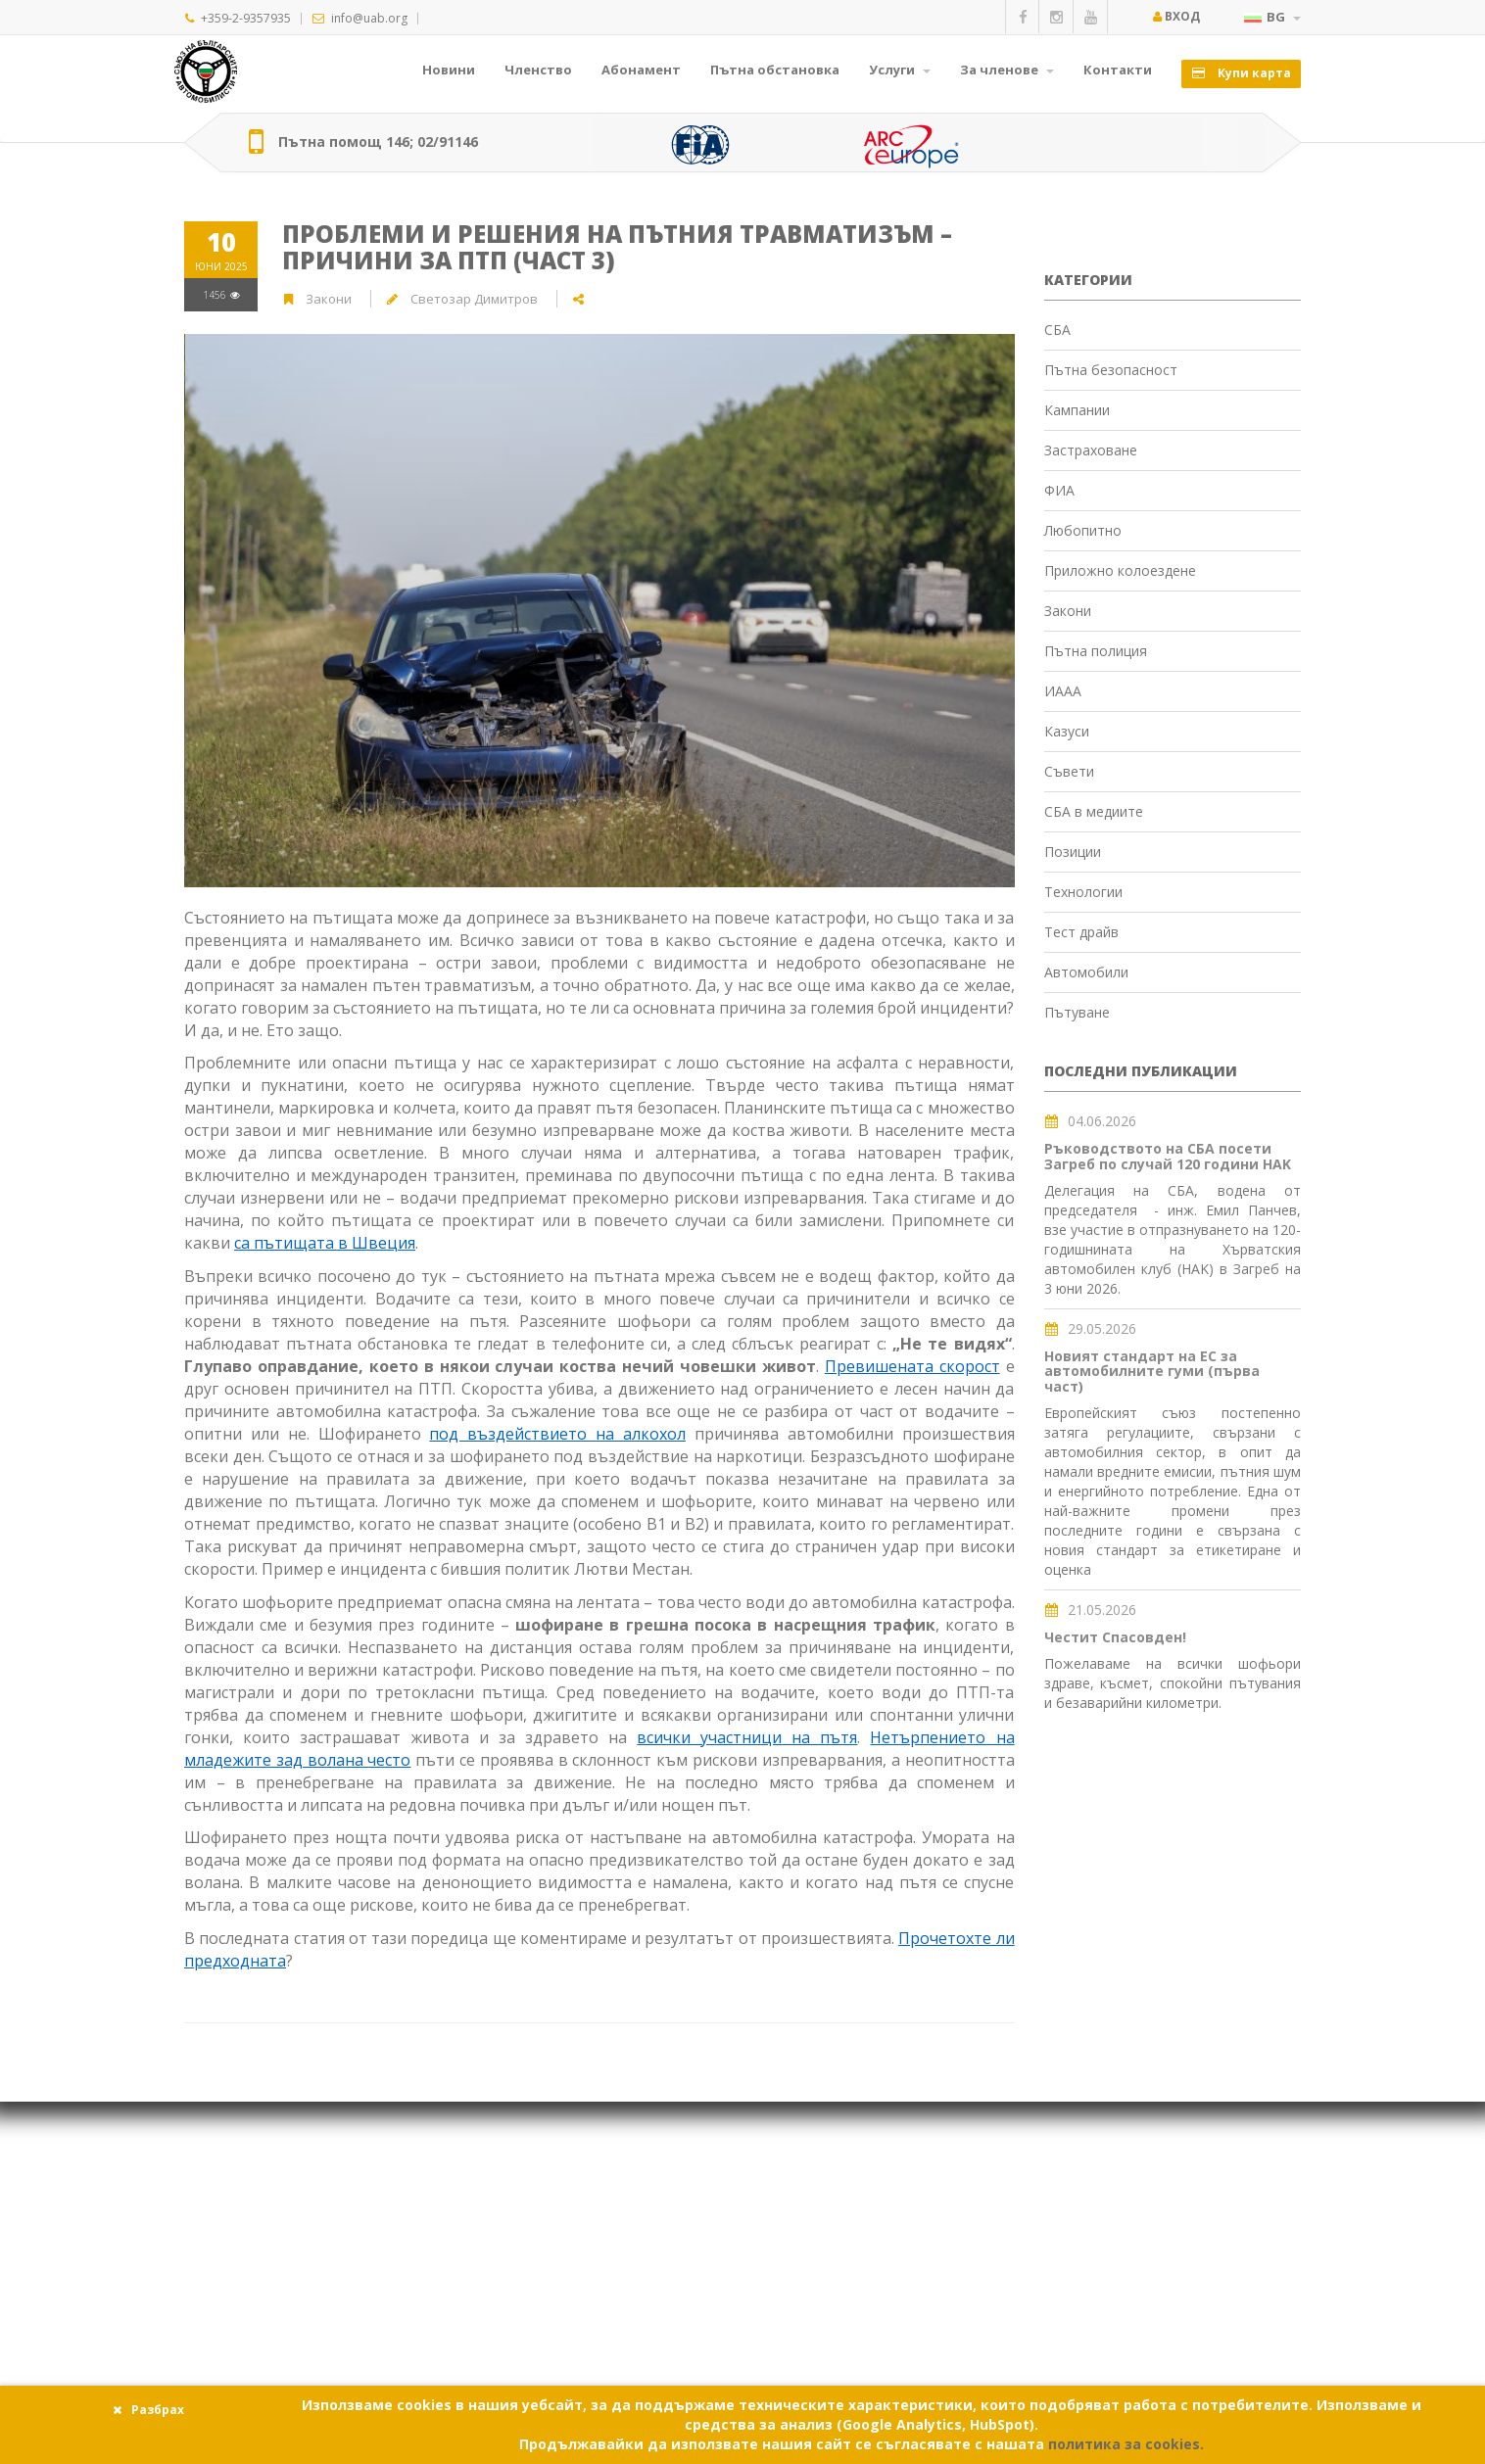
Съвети (1069, 771)
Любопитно (1083, 530)
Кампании (1077, 410)
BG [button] (1272, 16)
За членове (1007, 69)
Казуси (1066, 731)
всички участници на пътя (747, 1737)
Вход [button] (1176, 16)
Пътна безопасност (1110, 369)
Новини (448, 69)
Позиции (1072, 851)
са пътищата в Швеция (324, 1243)
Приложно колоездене (1120, 570)
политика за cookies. (1126, 2444)
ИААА (1062, 691)
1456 (221, 295)
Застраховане (1090, 450)
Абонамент (641, 69)
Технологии (1083, 891)
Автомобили (1086, 972)
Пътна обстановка (774, 69)
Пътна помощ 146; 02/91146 (378, 142)
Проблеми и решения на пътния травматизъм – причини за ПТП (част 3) (617, 246)
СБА (1057, 329)
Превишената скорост (912, 1366)
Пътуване (1077, 1012)
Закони (330, 299)
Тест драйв (1081, 932)
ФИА (1059, 490)
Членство (538, 69)
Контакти (1117, 69)
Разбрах (148, 2409)
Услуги (900, 69)
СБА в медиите (1093, 811)
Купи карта (1241, 73)
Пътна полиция (1095, 650)
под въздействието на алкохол (557, 1434)
